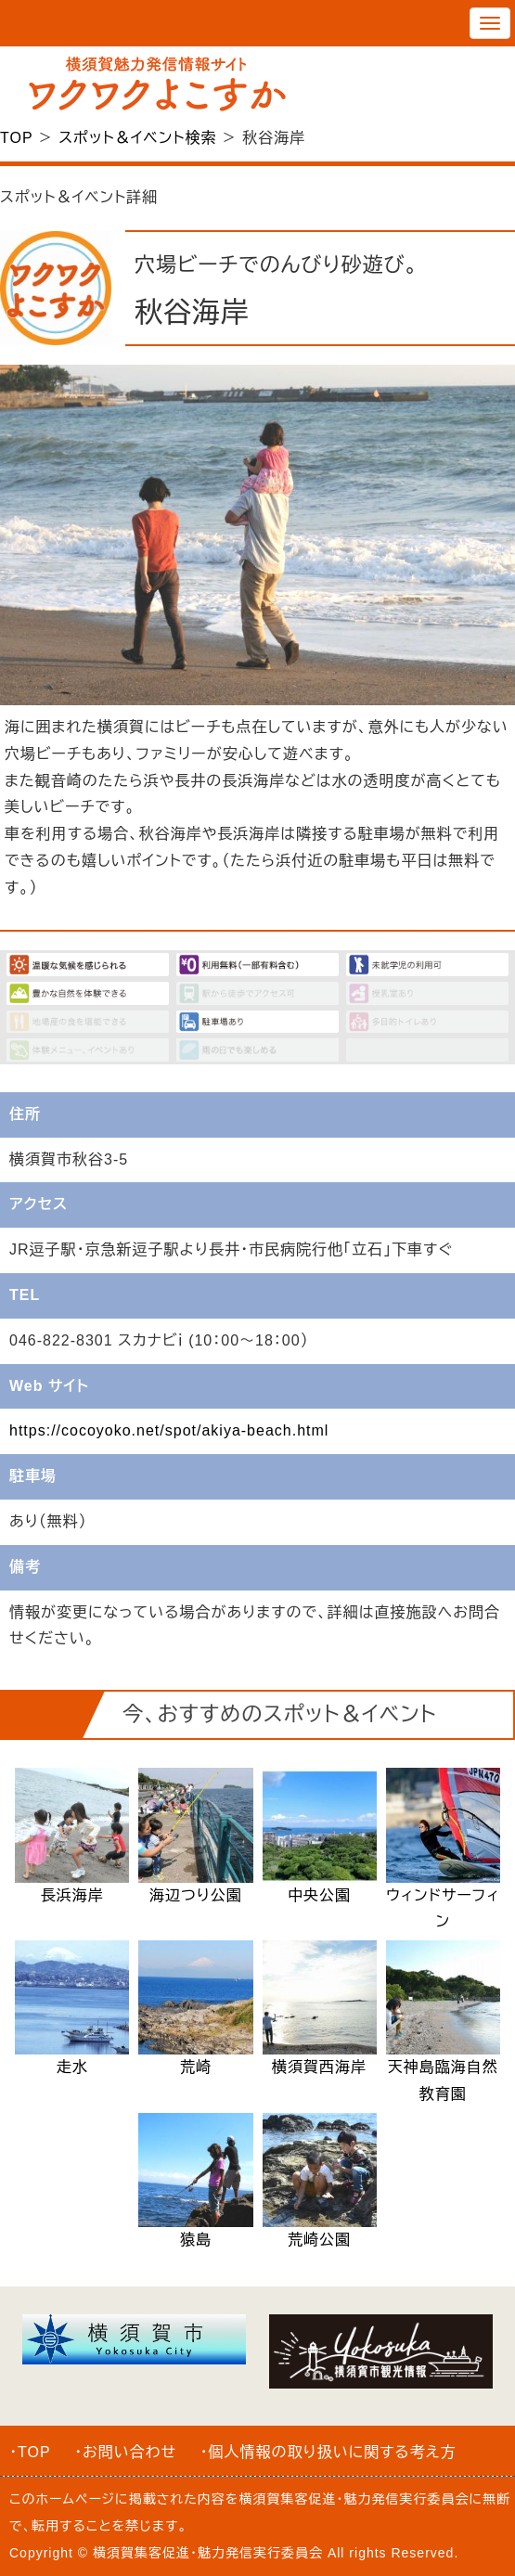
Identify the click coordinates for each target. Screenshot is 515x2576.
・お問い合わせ (125, 2452)
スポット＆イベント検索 (137, 138)
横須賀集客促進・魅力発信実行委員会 (354, 2499)
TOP (16, 138)
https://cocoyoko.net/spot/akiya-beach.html (168, 1430)
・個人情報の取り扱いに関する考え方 (328, 2452)
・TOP (30, 2452)
